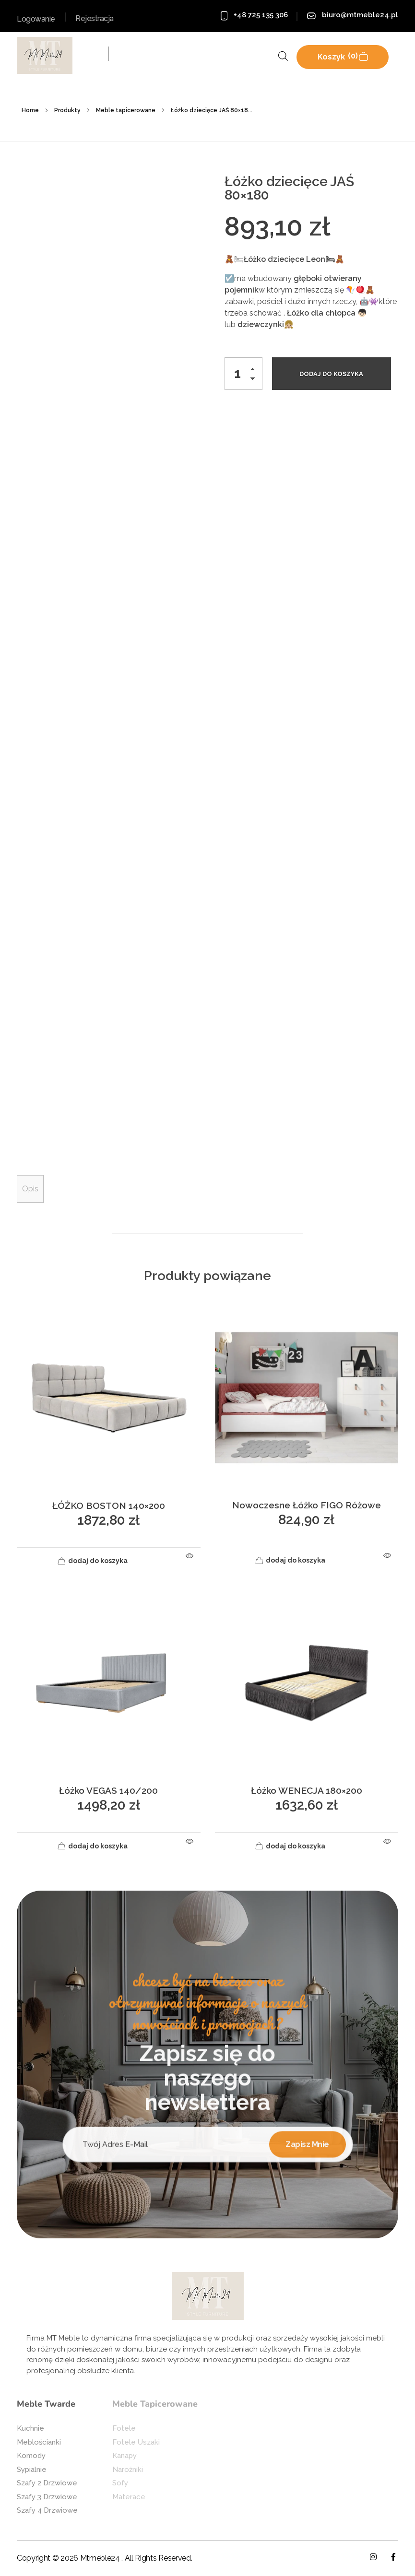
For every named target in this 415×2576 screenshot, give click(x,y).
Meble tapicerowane (125, 110)
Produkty (67, 110)
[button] (255, 370)
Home (30, 110)
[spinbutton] (243, 373)
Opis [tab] (30, 1188)
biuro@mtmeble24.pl (360, 15)
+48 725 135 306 (261, 15)
